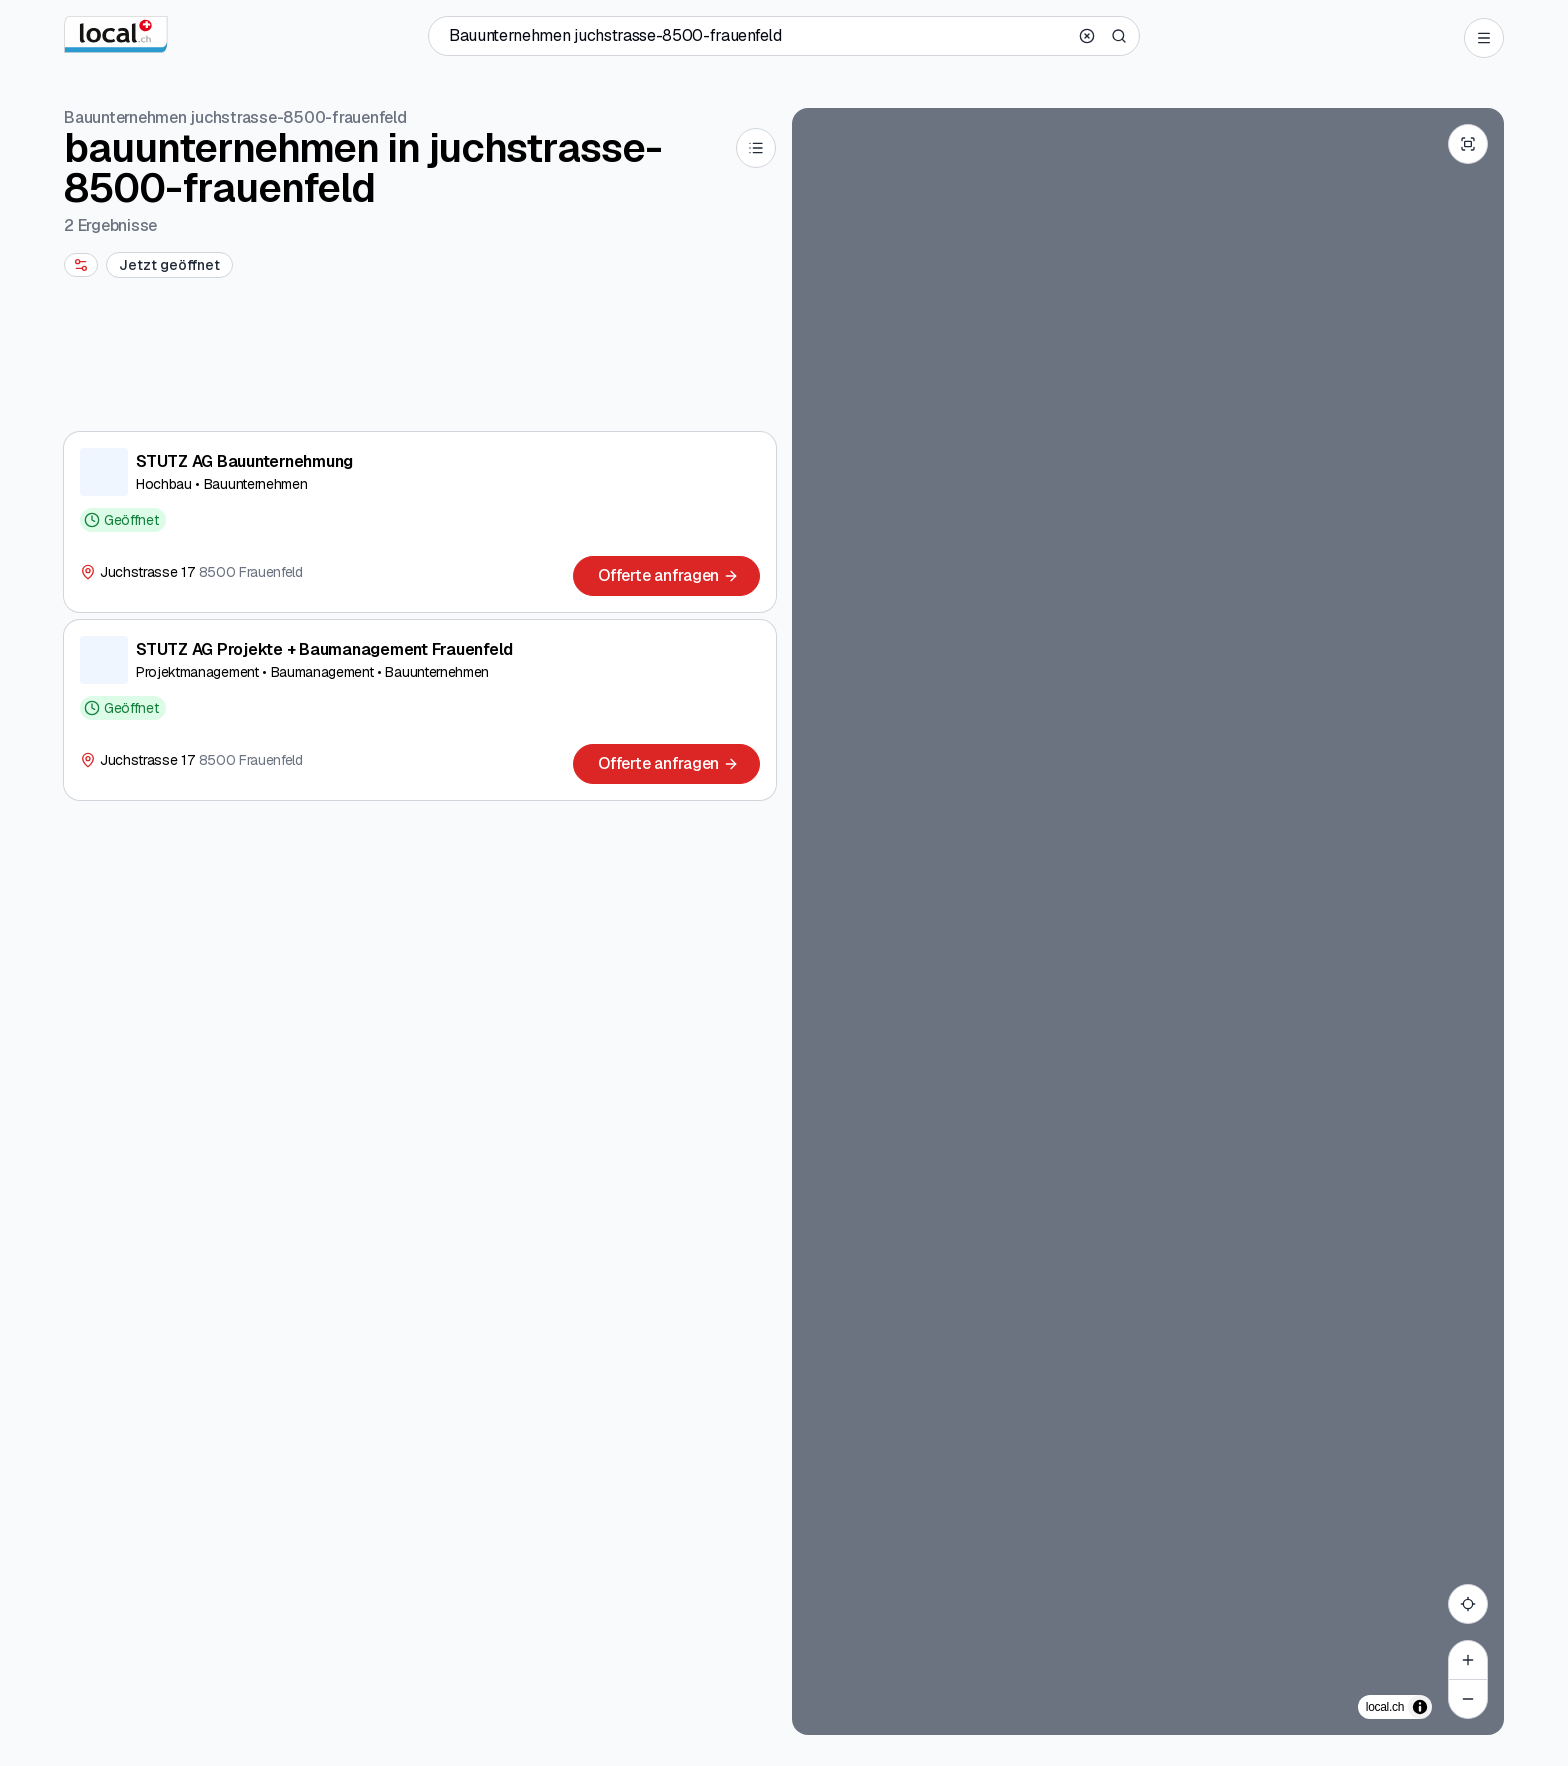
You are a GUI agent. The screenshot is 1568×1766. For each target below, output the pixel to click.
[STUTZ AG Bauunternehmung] (420, 522)
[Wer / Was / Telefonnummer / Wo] (758, 36)
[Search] (1119, 36)
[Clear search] (1087, 36)
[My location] (1468, 1604)
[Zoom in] (1468, 1660)
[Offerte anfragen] (666, 576)
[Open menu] (1484, 38)
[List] (756, 148)
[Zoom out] (1468, 1699)
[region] (1148, 921)
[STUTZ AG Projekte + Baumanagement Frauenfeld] (420, 710)
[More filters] (81, 265)
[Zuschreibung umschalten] (1420, 1707)
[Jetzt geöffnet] (169, 265)
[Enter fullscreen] (1468, 144)
